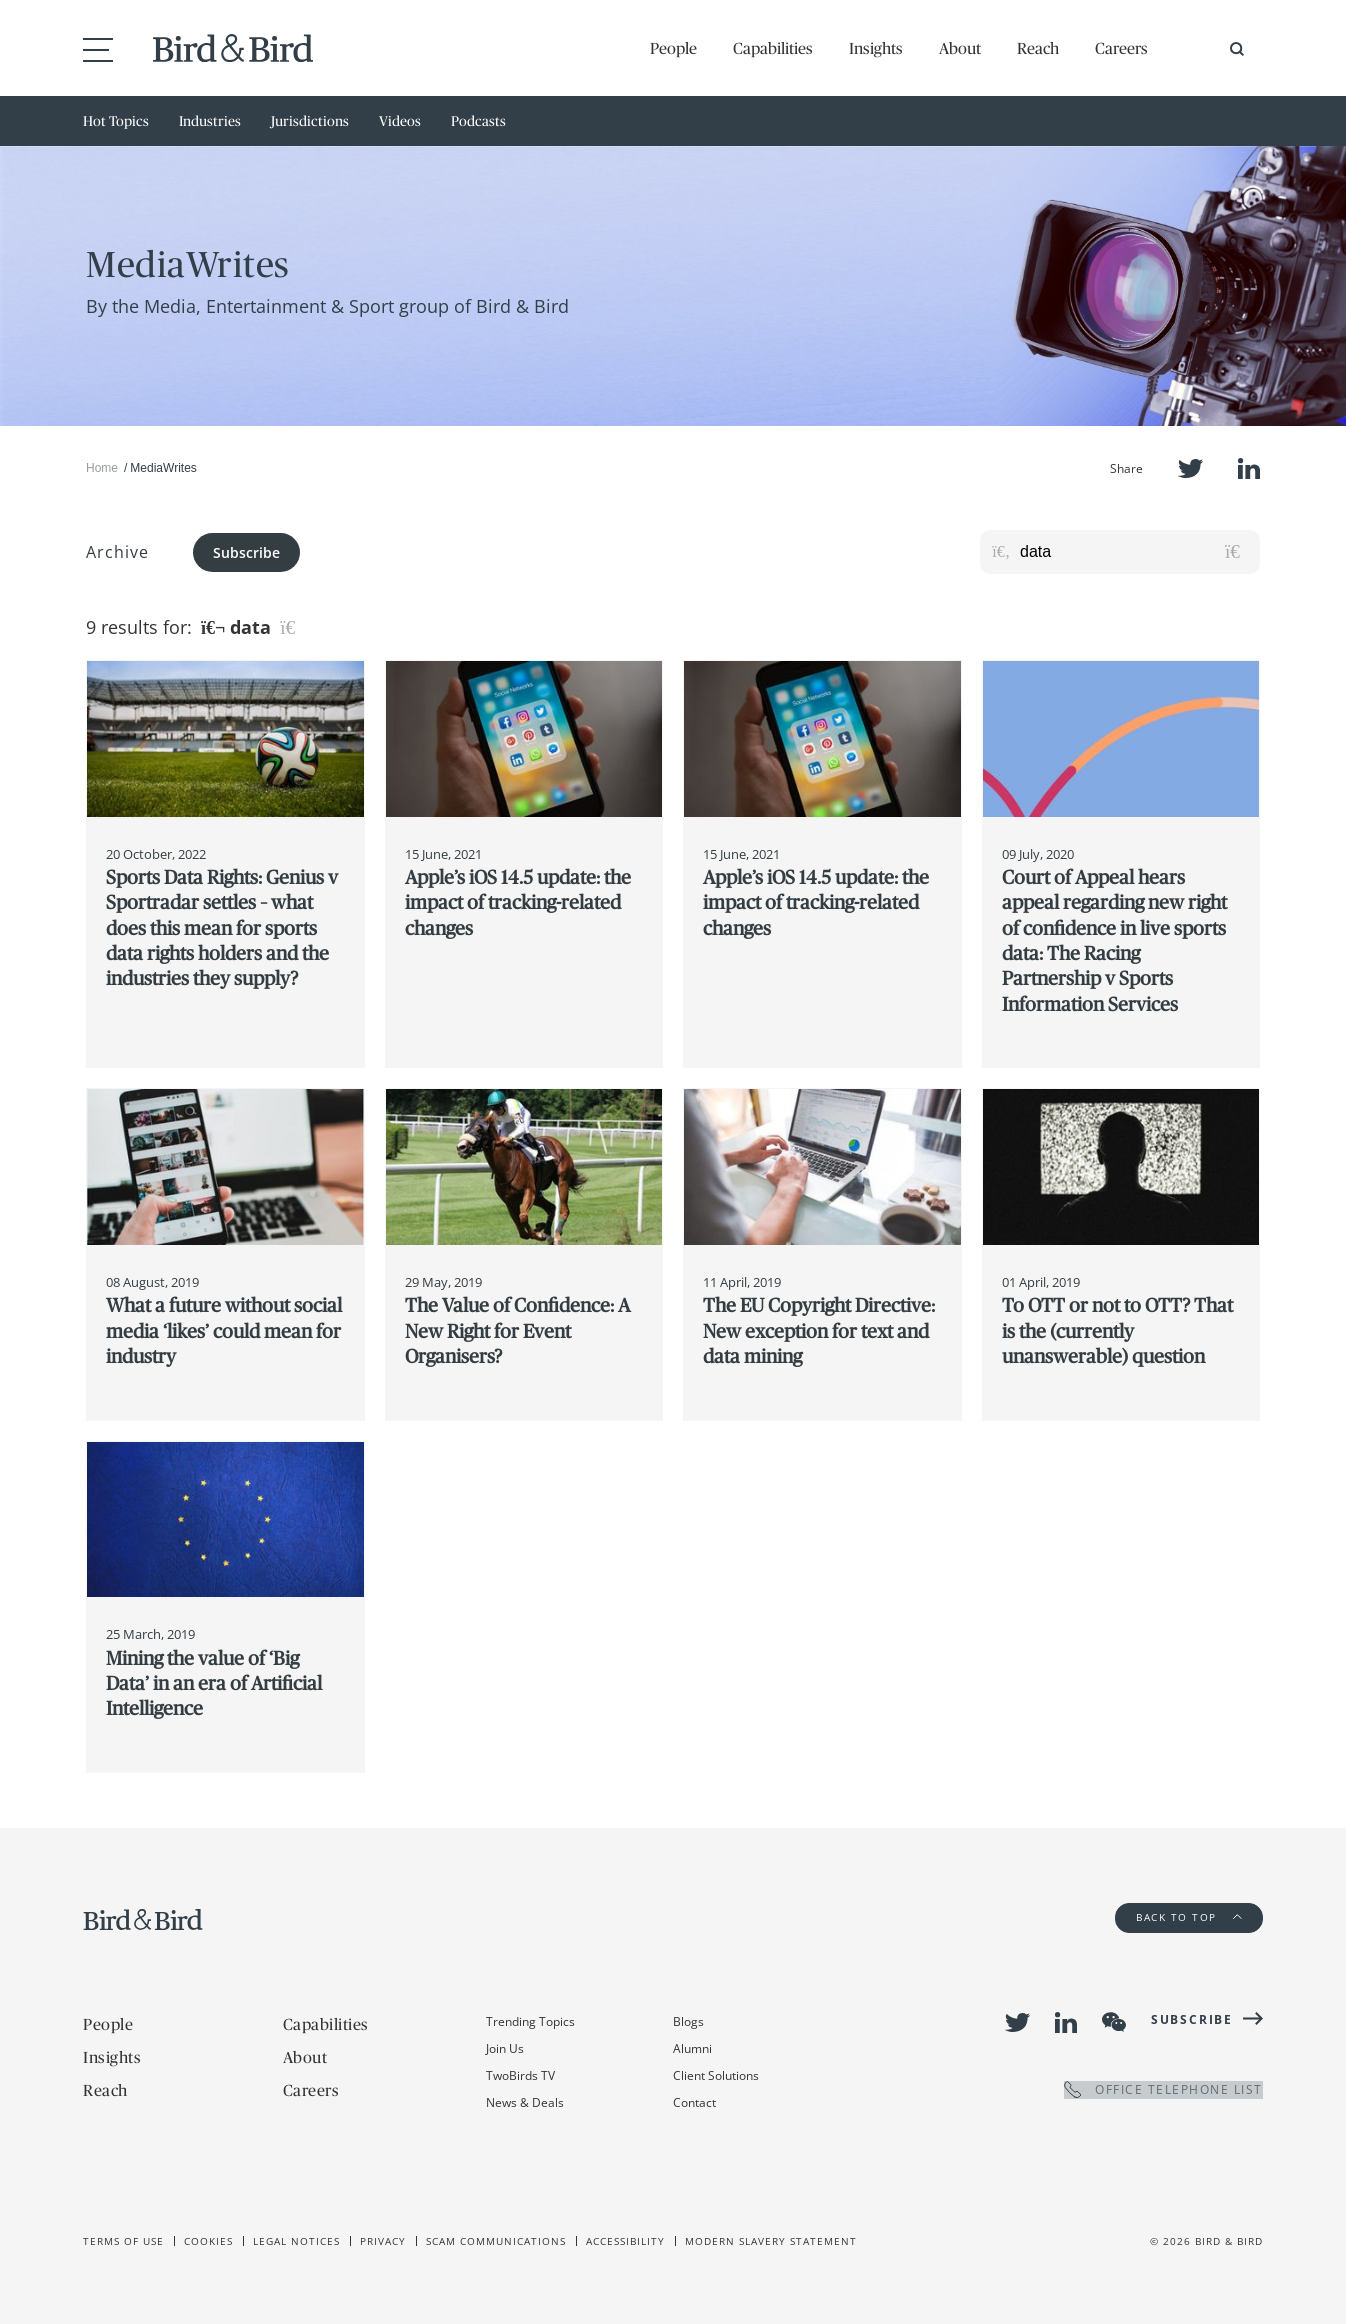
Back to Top (1189, 1917)
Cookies (208, 2241)
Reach (1038, 48)
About (960, 48)
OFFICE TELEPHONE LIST (1163, 2089)
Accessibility (625, 2241)
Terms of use (123, 2241)
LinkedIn (1249, 468)
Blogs (688, 2021)
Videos (400, 121)
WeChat (1114, 2022)
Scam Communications (496, 2241)
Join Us (505, 2048)
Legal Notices (296, 2241)
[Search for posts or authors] (1133, 552)
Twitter (1190, 468)
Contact (694, 2102)
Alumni (692, 2048)
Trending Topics (530, 2021)
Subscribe (246, 552)
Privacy (383, 2241)
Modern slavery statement (771, 2241)
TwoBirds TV (520, 2075)
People (673, 48)
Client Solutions (716, 2075)
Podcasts (478, 121)
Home (102, 468)
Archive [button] (117, 552)
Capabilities (773, 48)
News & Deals (525, 2102)
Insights (876, 48)
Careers (1121, 48)
